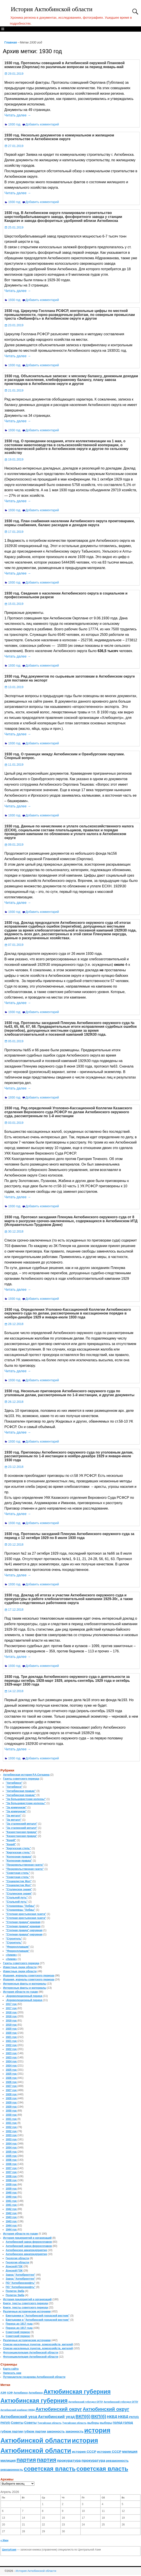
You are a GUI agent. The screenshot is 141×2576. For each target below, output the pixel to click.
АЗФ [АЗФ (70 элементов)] (3, 2392)
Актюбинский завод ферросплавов (29, 2241)
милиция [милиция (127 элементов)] (129, 2451)
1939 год (11, 2184)
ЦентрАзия (9, 2549)
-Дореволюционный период (24, 1996)
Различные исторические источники (27, 2311)
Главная (10, 42)
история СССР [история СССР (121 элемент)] (84, 2451)
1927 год (11, 2086)
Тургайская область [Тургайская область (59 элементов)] (49, 2423)
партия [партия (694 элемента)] (26, 2460)
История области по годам (20, 1991)
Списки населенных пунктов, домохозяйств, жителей (38, 2344)
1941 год (11, 2201)
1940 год (11, 2192)
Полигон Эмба (15, 2291)
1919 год (11, 2020)
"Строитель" (14, 1938)
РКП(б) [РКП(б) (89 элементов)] (134, 2417)
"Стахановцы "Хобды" (20, 1905)
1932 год (11, 2127)
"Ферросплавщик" (18, 1946)
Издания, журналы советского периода (28, 1975)
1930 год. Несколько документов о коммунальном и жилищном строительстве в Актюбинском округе (59, 137)
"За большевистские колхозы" (26, 1799)
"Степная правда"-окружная (24, 1930)
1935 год (11, 2151)
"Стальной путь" (17, 1897)
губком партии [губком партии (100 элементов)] (11, 2431)
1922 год (11, 2045)
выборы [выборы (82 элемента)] (93, 2422)
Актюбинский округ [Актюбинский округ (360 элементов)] (59, 2409)
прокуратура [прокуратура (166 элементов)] (69, 2460)
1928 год (11, 2094)
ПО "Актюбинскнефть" (21, 2282)
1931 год (11, 2119)
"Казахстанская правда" (21, 1832)
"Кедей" (11, 1840)
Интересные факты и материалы (24, 1983)
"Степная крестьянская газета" (26, 1914)
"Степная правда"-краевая (23, 1922)
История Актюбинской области (51, 9)
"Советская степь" (18, 1872)
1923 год (11, 2053)
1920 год (11, 2028)
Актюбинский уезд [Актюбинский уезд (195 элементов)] (18, 2416)
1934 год (11, 2143)
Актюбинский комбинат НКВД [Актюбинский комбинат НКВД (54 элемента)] (17, 2410)
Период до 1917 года (19, 2323)
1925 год (11, 2069)
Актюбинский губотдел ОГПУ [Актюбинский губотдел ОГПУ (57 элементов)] (85, 2401)
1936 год (11, 2159)
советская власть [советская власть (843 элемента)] (50, 2468)
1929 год (11, 2102)
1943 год (11, 2217)
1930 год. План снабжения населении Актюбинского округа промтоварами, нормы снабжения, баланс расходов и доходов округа (69, 523)
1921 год (11, 2037)
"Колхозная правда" (19, 1856)
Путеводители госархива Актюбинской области (34, 2376)
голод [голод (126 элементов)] (117, 2422)
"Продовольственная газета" (25, 1864)
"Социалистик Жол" (19, 1881)
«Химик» (11, 1954)
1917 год (11, 2004)
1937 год (11, 2168)
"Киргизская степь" (18, 1848)
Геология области (17, 2258)
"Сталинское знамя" (19, 1889)
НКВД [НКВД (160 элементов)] (112, 2417)
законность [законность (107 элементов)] (56, 2431)
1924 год (11, 2061)
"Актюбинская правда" (21, 1791)
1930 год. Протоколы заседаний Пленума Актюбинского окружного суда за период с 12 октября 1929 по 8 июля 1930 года (69, 1536)
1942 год (11, 2209)
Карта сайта (11, 2368)
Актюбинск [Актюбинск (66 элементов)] (21, 2392)
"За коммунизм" (16, 1807)
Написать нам (12, 2373)
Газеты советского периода (21, 1778)
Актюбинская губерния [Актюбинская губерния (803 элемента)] (77, 2391)
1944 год (11, 2225)
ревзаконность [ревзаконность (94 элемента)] (117, 2460)
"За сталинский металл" (21, 1823)
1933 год (11, 2135)
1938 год (11, 2176)
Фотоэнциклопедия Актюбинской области (30, 2352)
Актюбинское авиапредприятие (26, 2250)
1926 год (11, 2077)
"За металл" (13, 1815)
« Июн (4, 2540)
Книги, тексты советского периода (25, 2303)
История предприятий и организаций (27, 2237)
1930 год (14, 124)
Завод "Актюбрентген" (20, 2274)
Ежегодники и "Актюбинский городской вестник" (38, 2315)
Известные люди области (20, 1967)
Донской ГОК (14, 2266)
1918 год (11, 2012)
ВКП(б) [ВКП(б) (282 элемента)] (82, 2416)
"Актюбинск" (14, 1782)
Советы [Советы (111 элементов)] (17, 2422)
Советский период (18, 2332)
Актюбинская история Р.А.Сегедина (26, 1774)
